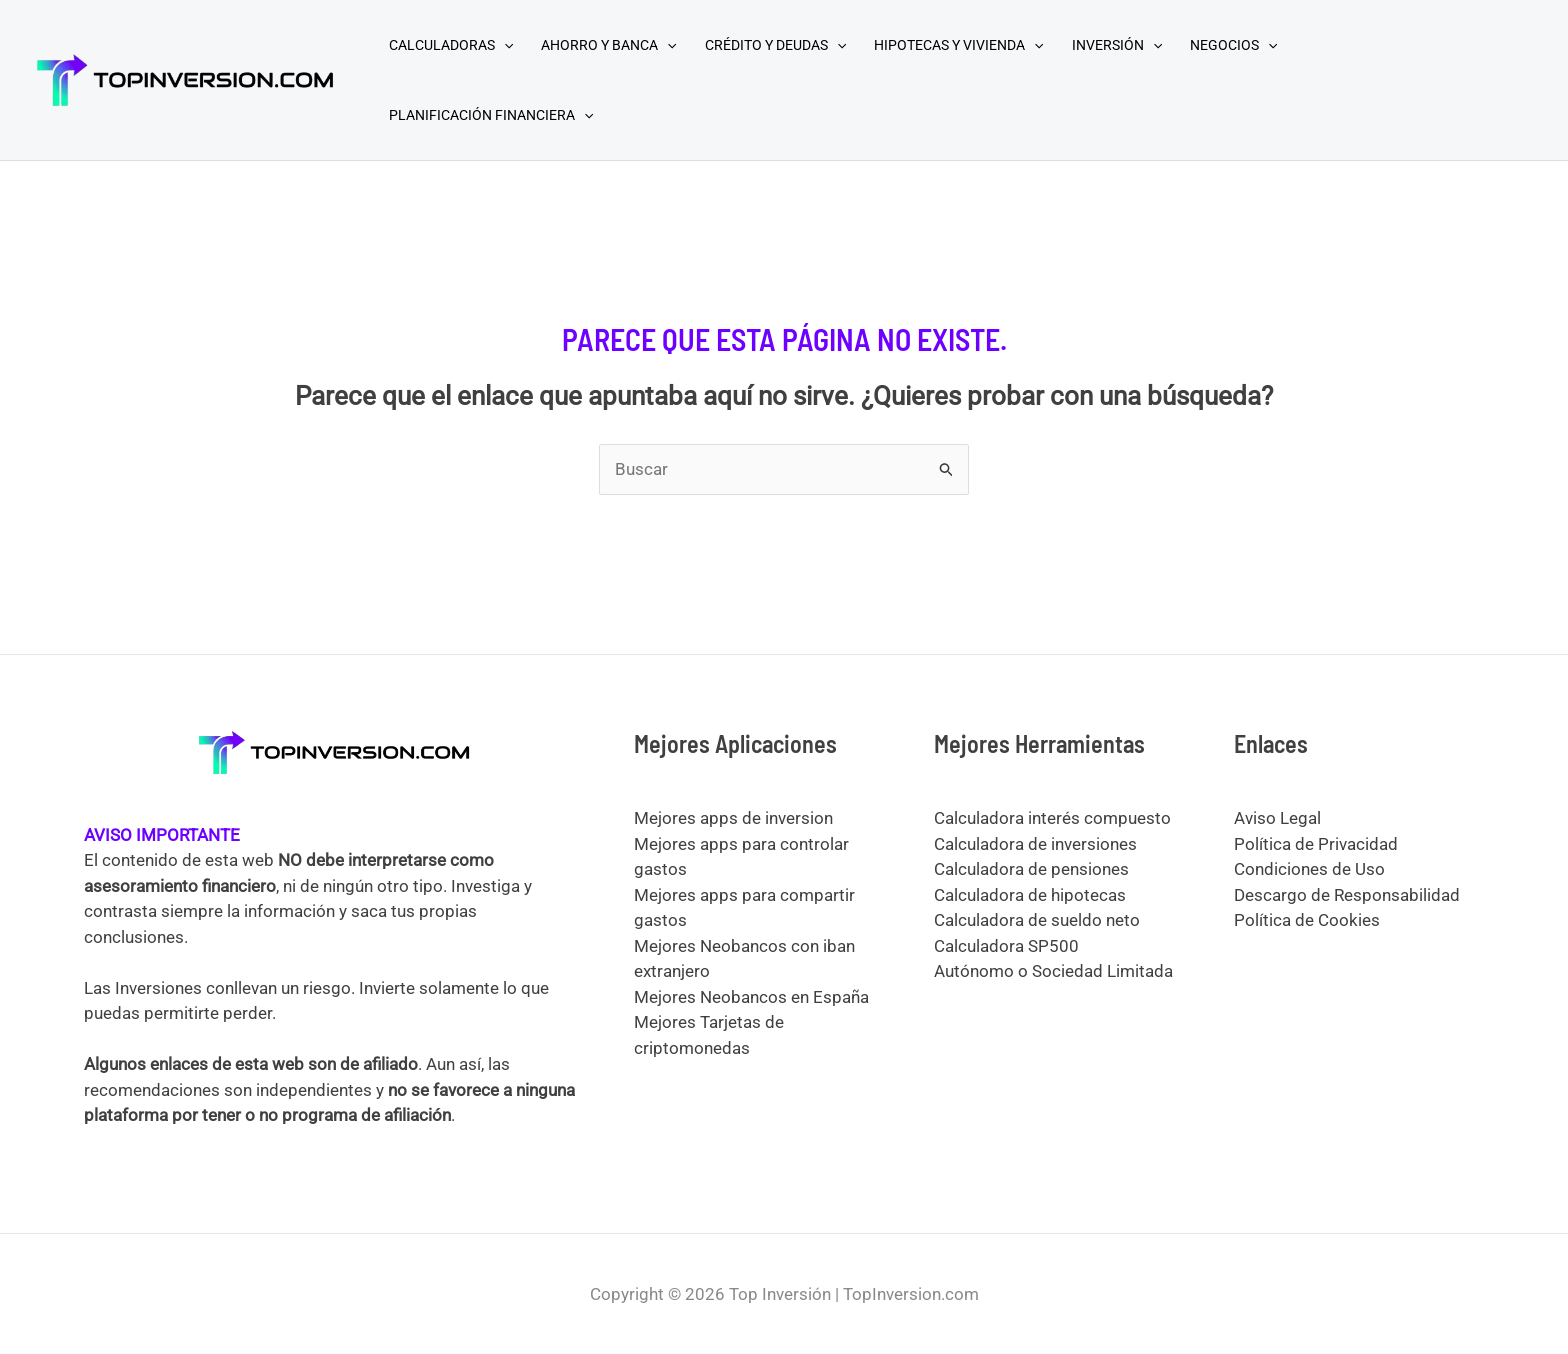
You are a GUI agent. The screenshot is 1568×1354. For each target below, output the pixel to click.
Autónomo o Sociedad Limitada (1053, 971)
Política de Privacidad (1316, 844)
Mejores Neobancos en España (751, 997)
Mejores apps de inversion (733, 818)
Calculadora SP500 (1006, 946)
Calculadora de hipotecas (1030, 895)
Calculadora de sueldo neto (1037, 920)
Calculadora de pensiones (1031, 869)
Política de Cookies (1307, 920)
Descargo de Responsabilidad (1347, 895)
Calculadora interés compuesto (1052, 818)
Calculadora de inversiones (1035, 844)
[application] (504, 45)
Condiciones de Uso (1309, 869)
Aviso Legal (1277, 818)
